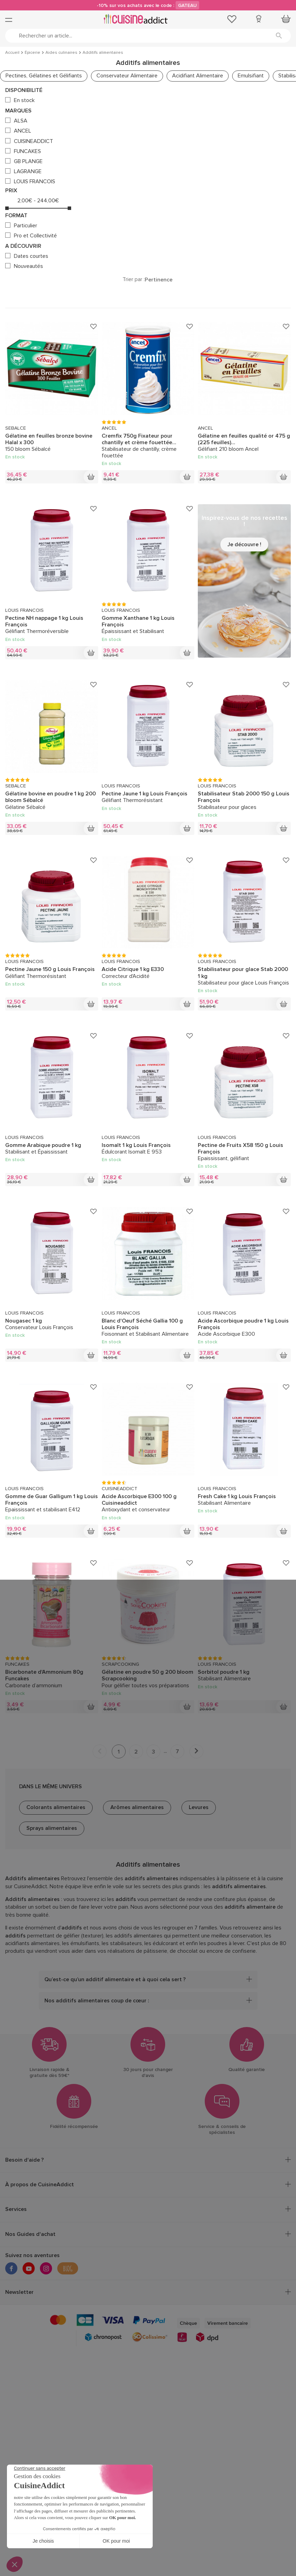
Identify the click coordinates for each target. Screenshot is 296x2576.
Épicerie (32, 52)
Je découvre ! (244, 544)
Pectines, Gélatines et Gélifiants (44, 75)
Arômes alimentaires (137, 1807)
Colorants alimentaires (55, 1807)
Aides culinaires (61, 52)
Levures (199, 1807)
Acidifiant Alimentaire (197, 75)
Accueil (12, 52)
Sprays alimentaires (51, 1828)
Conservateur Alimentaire (127, 75)
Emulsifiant (251, 75)
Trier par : (133, 279)
